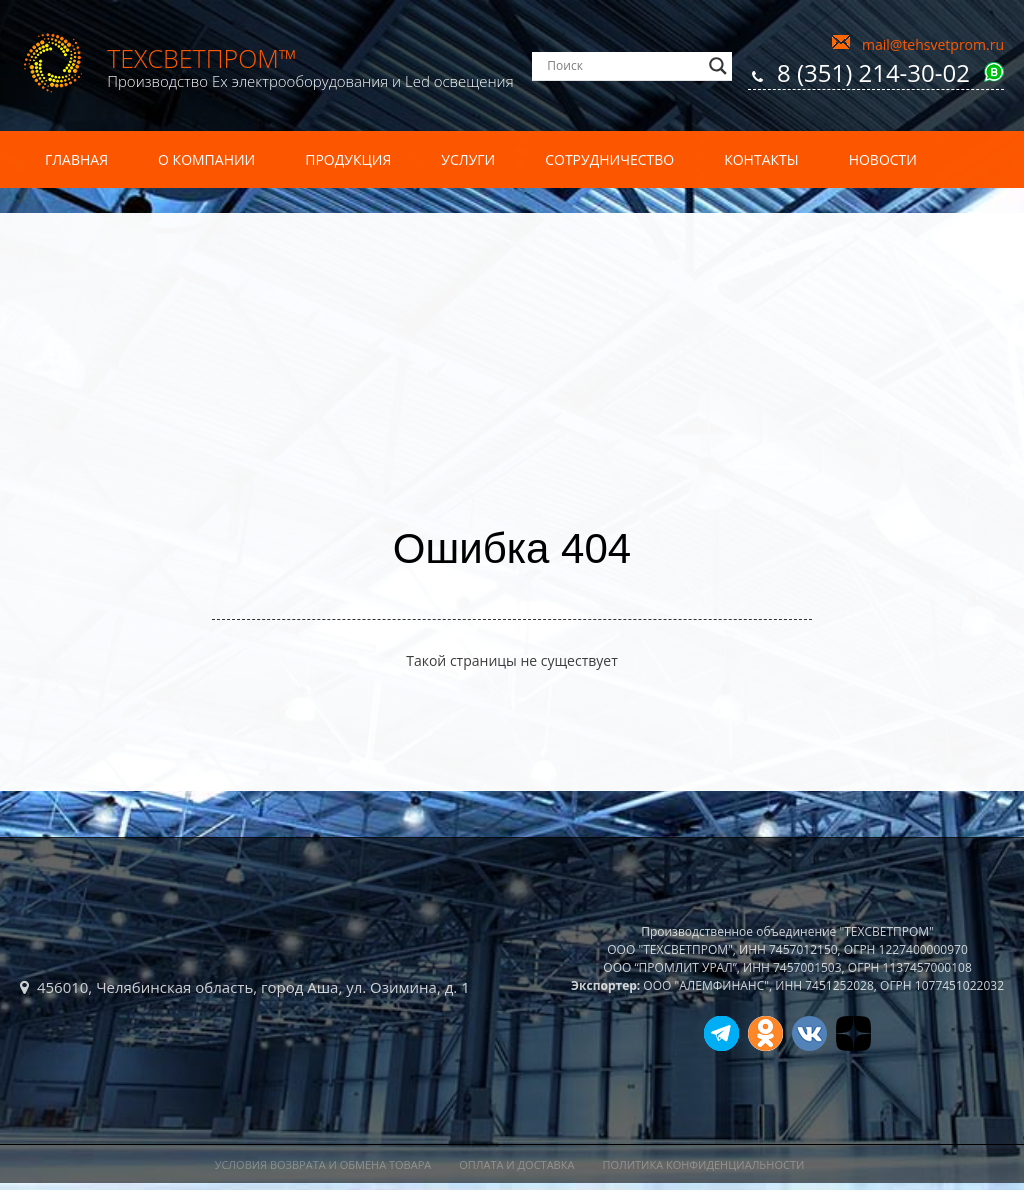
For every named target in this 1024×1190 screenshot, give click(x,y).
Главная (76, 159)
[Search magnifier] (718, 66)
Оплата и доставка (516, 1164)
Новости (883, 159)
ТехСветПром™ (202, 58)
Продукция (348, 159)
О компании (206, 159)
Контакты (761, 159)
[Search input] (623, 66)
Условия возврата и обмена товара (323, 1164)
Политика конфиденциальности (703, 1164)
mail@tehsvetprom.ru (933, 44)
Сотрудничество (609, 159)
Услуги (468, 159)
